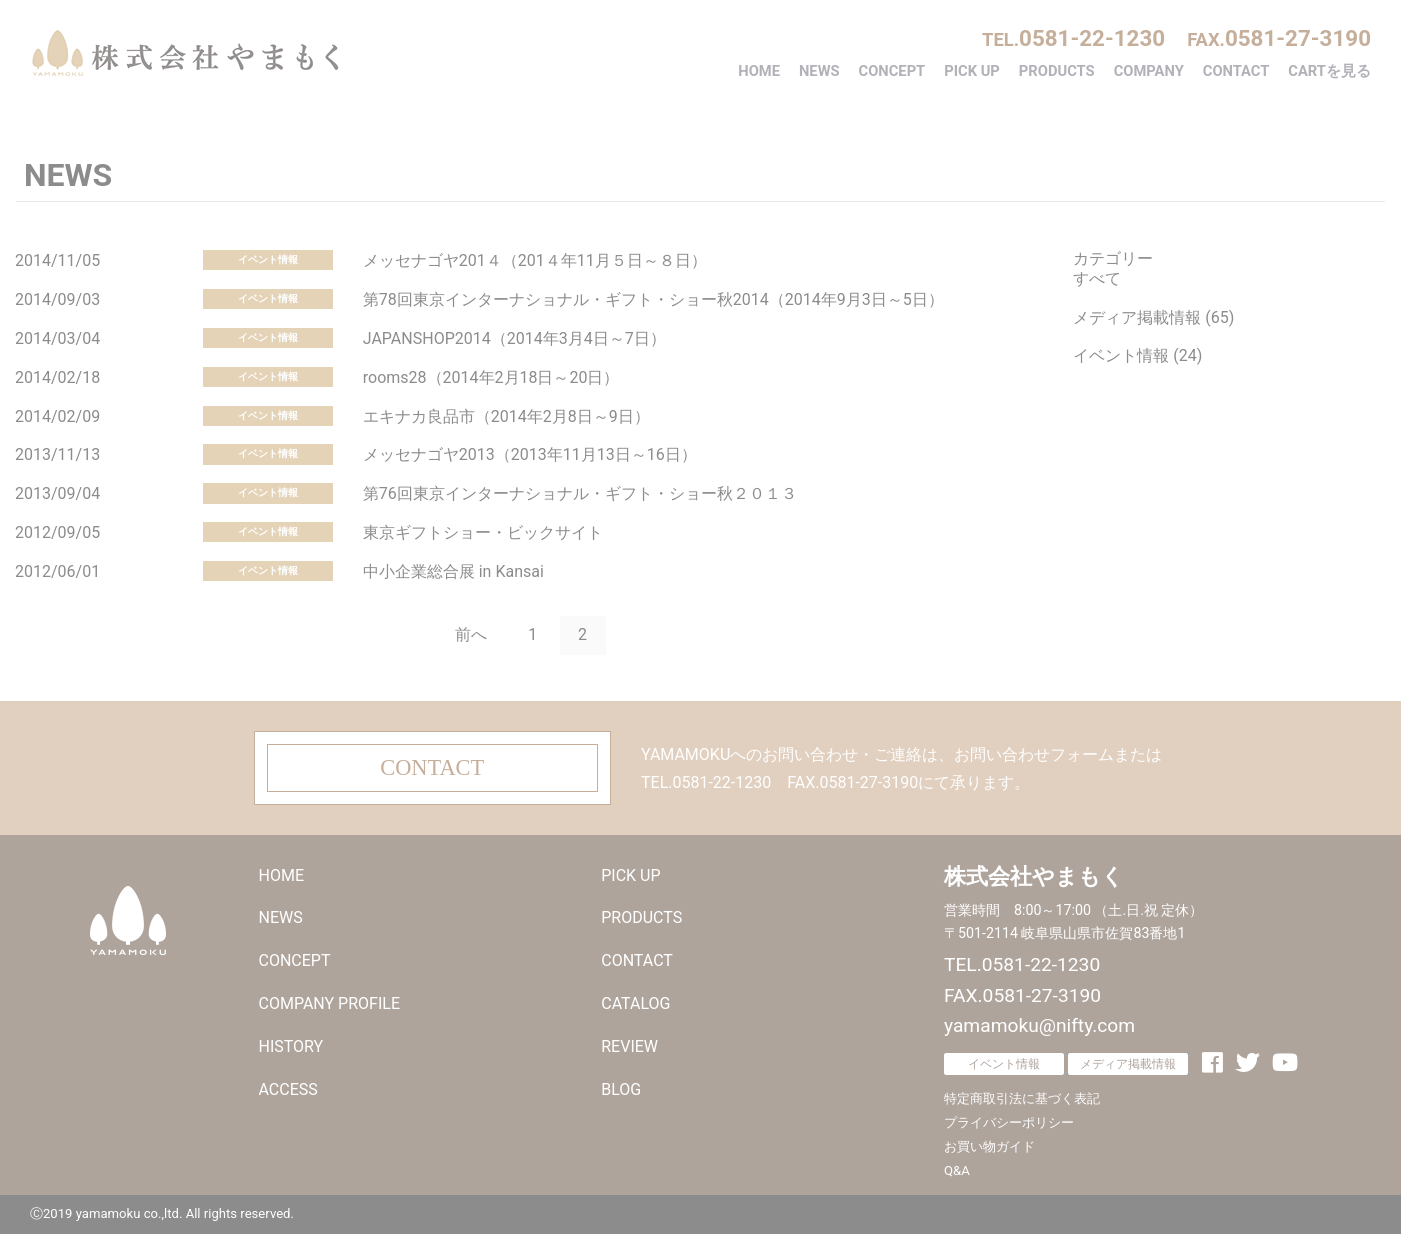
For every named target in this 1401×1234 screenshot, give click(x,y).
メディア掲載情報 (1128, 1064)
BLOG (621, 1089)
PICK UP (972, 71)
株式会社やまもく (185, 53)
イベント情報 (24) (1137, 355)
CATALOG (635, 1003)
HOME (759, 71)
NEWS (819, 71)
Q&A (957, 1170)
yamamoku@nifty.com (1039, 1025)
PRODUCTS (1057, 71)
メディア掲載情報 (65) (1153, 317)
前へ (471, 634)
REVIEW (629, 1046)
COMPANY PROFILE (329, 1003)
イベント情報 (268, 259)
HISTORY (291, 1046)
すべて (1097, 278)
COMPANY (1149, 71)
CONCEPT (892, 71)
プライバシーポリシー (1009, 1122)
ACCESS (288, 1089)
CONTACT (1236, 71)
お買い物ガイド (989, 1146)
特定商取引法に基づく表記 (1022, 1098)
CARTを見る (1329, 71)
